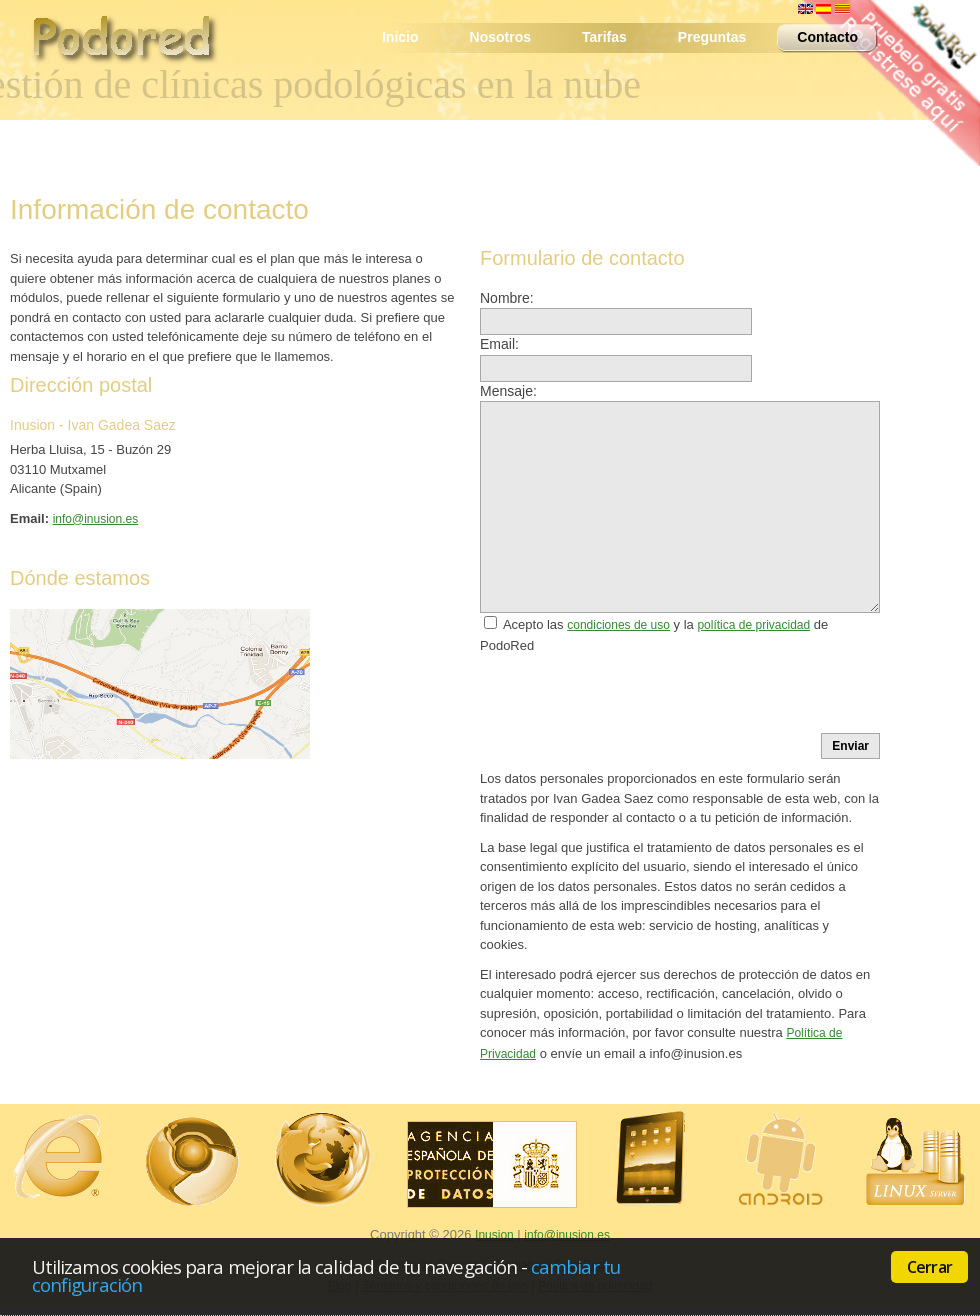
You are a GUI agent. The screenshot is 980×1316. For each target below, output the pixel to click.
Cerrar (929, 1267)
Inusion (494, 1235)
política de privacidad (753, 625)
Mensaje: (508, 391)
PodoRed (135, 44)
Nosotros (500, 37)
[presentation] (632, 694)
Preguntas (712, 37)
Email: (499, 344)
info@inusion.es (96, 519)
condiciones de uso (618, 625)
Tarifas (604, 37)
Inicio (400, 37)
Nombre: (507, 298)
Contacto (821, 38)
